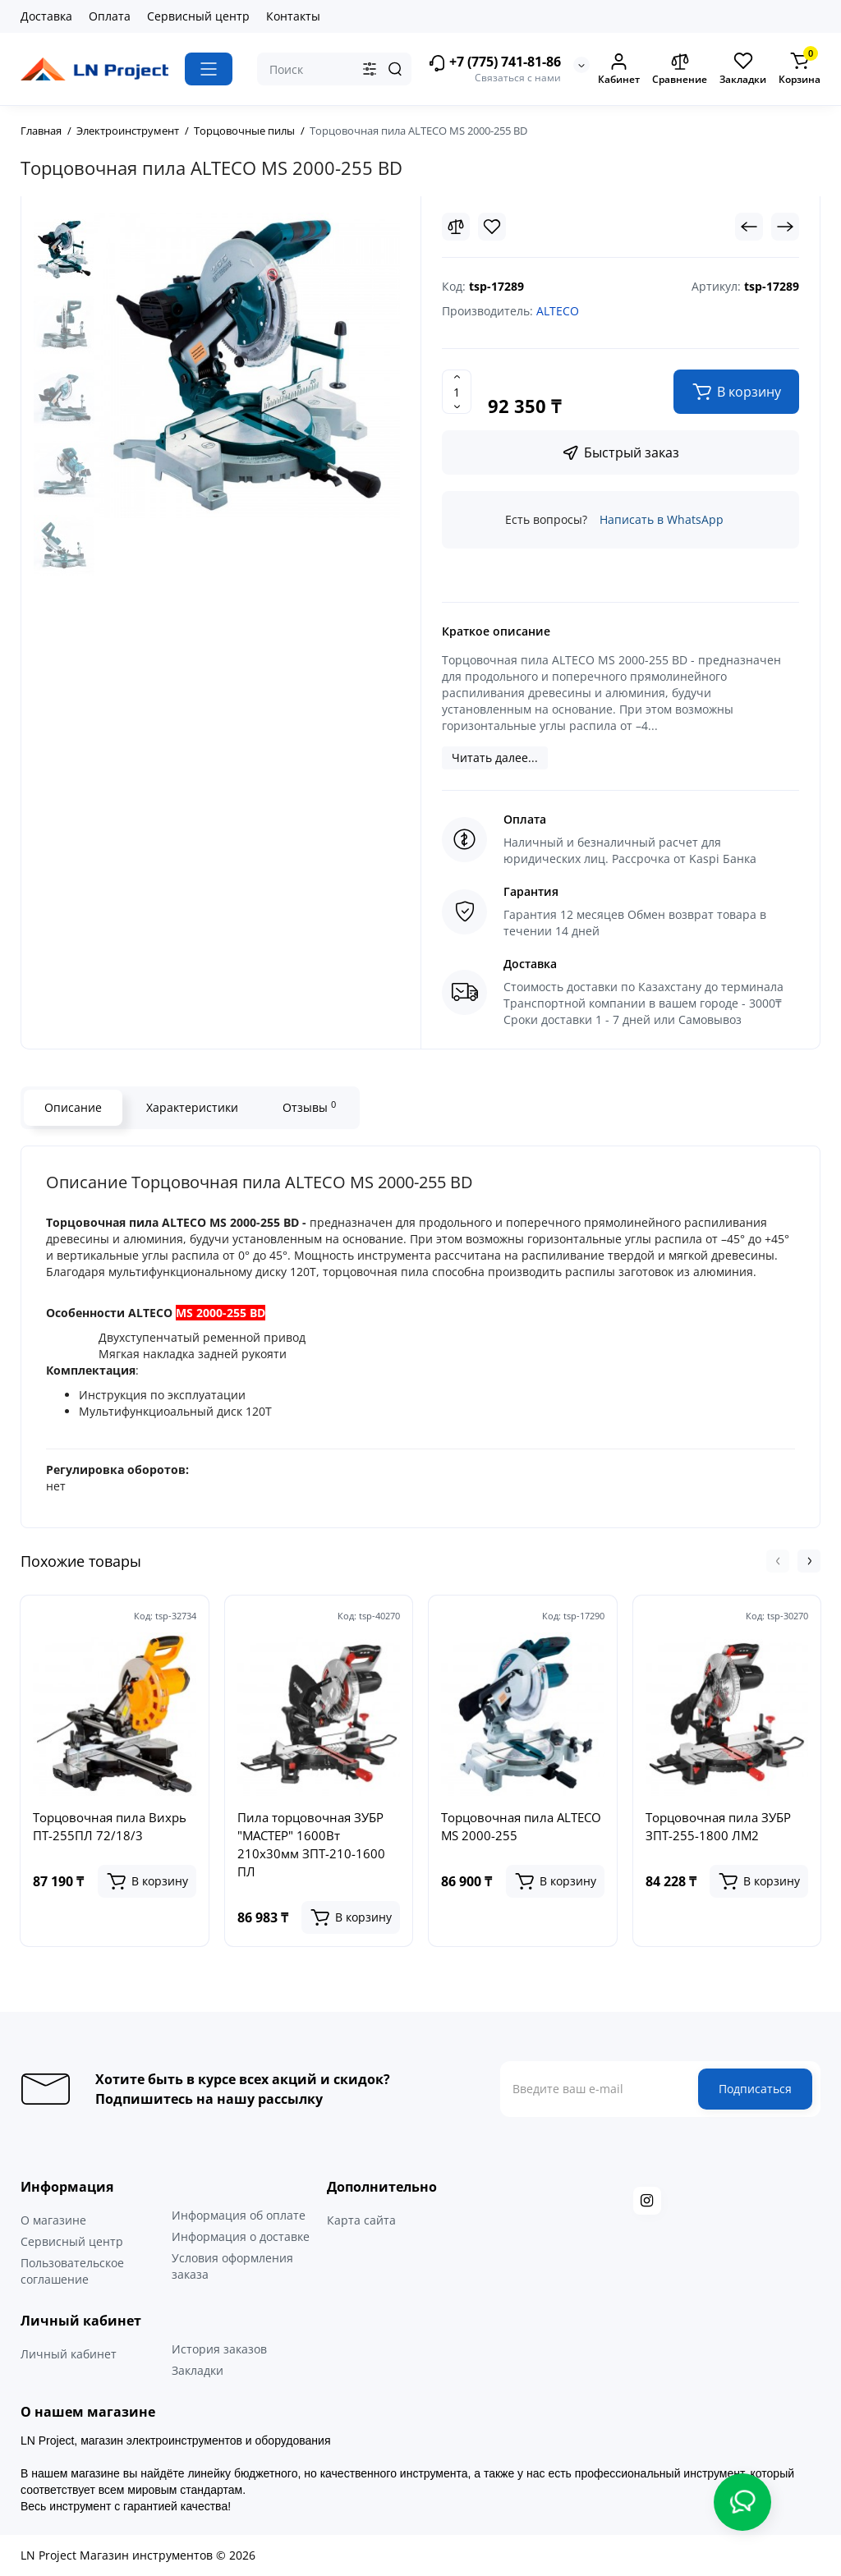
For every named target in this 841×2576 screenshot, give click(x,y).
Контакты (293, 16)
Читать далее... (495, 757)
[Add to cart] (147, 1881)
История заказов (219, 2349)
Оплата (110, 16)
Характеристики (192, 1107)
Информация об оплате (239, 2215)
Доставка (46, 16)
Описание (73, 1107)
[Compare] (456, 227)
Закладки (197, 2370)
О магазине (53, 2220)
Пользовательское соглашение (72, 2271)
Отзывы (309, 1107)
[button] (777, 1561)
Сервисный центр (198, 16)
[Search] (395, 69)
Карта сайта (361, 2220)
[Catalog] (208, 69)
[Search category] (369, 69)
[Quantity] (456, 392)
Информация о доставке (241, 2236)
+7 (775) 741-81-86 (494, 62)
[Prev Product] (749, 227)
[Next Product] (785, 227)
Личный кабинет (69, 2354)
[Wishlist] (492, 227)
